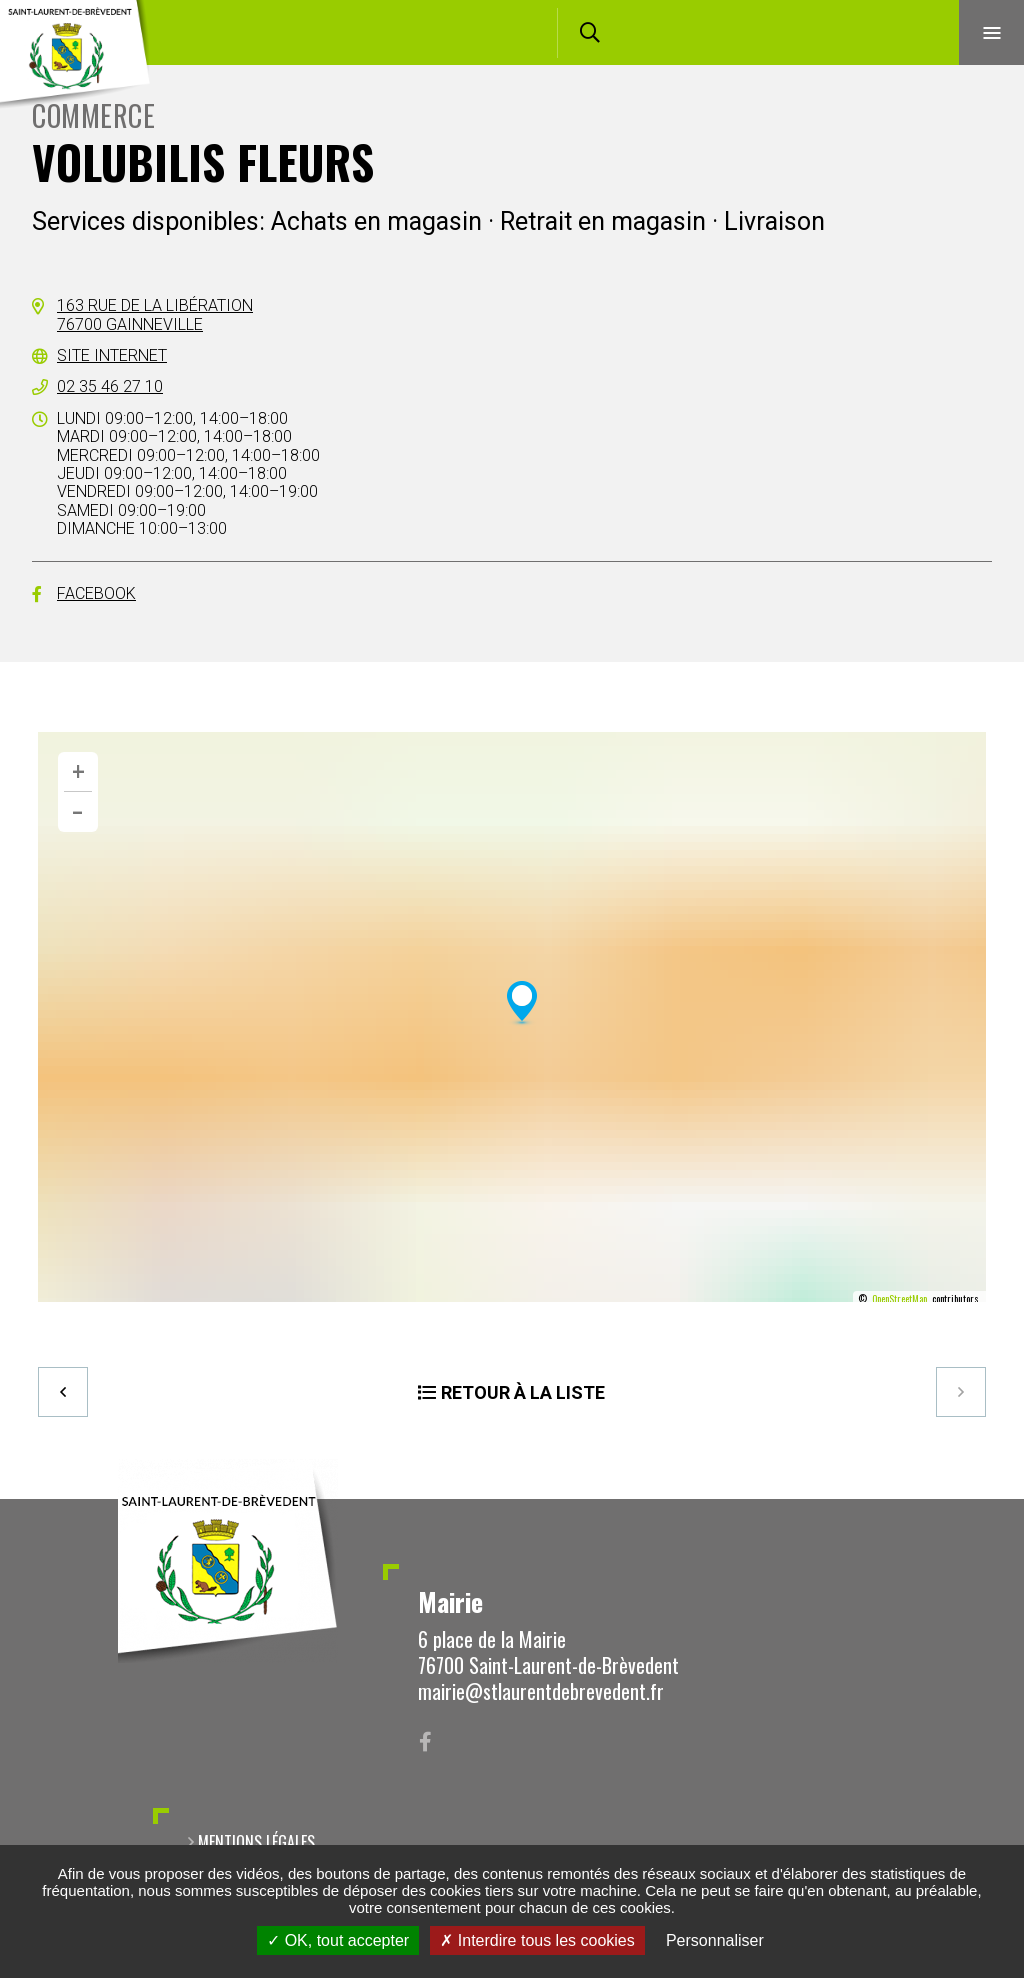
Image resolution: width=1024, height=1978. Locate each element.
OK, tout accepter (338, 1940)
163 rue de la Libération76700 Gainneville (155, 314)
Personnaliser (715, 1940)
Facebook (96, 593)
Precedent (63, 1392)
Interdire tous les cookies (537, 1940)
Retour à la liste (523, 1392)
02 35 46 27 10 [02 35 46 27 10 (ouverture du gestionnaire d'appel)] (110, 386)
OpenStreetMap (899, 1299)
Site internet (112, 355)
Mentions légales (256, 1842)
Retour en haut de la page (974, 1499)
